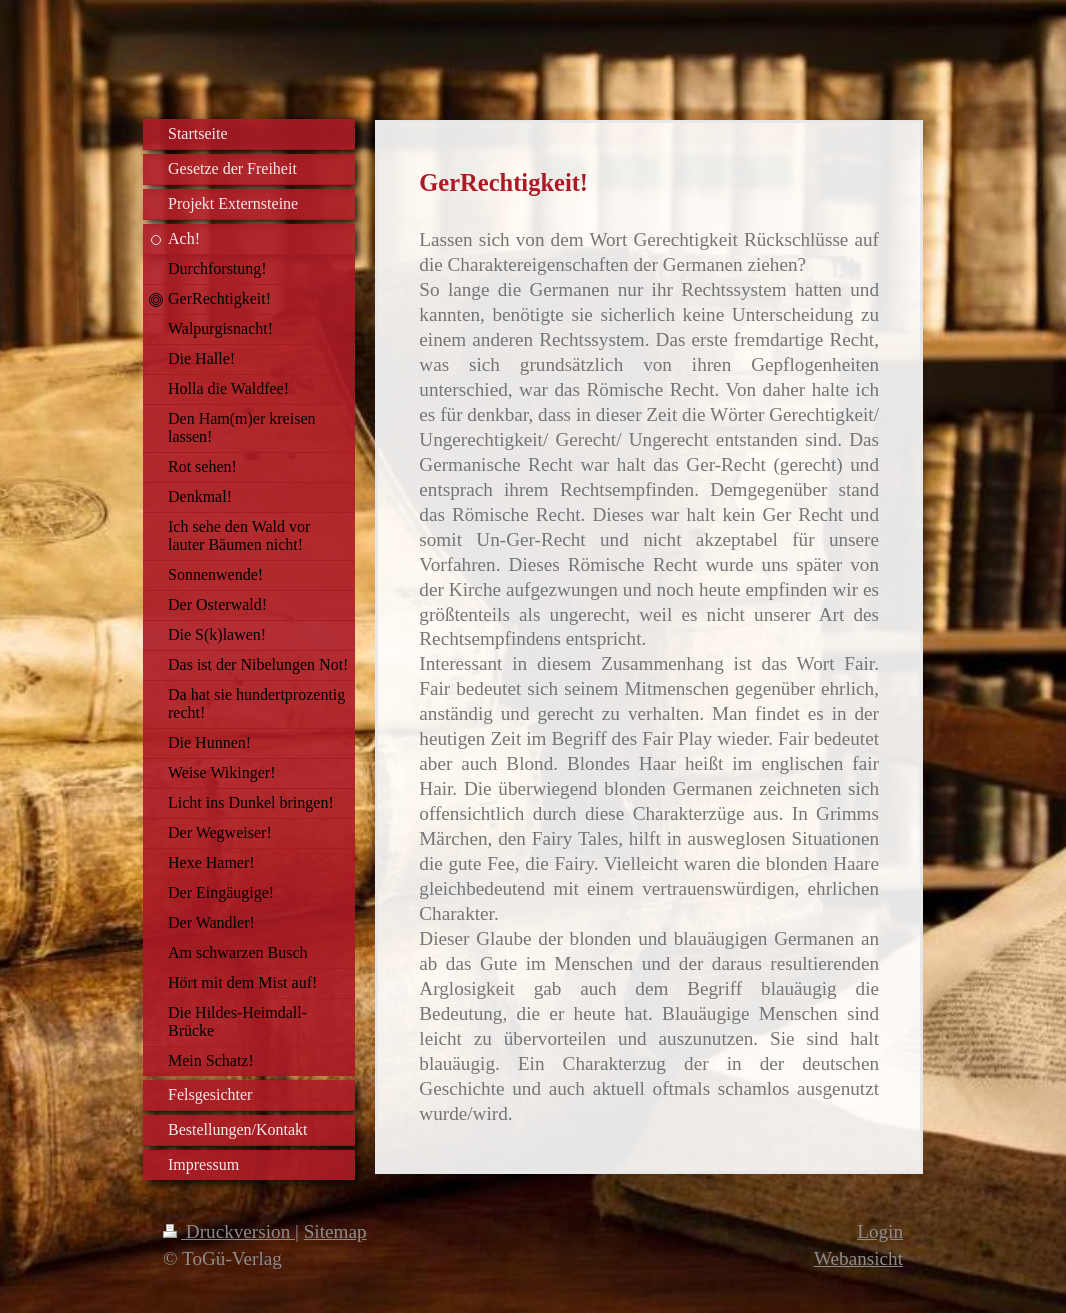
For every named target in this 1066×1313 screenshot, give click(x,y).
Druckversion (229, 1231)
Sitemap (335, 1231)
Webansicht (858, 1258)
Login (880, 1231)
